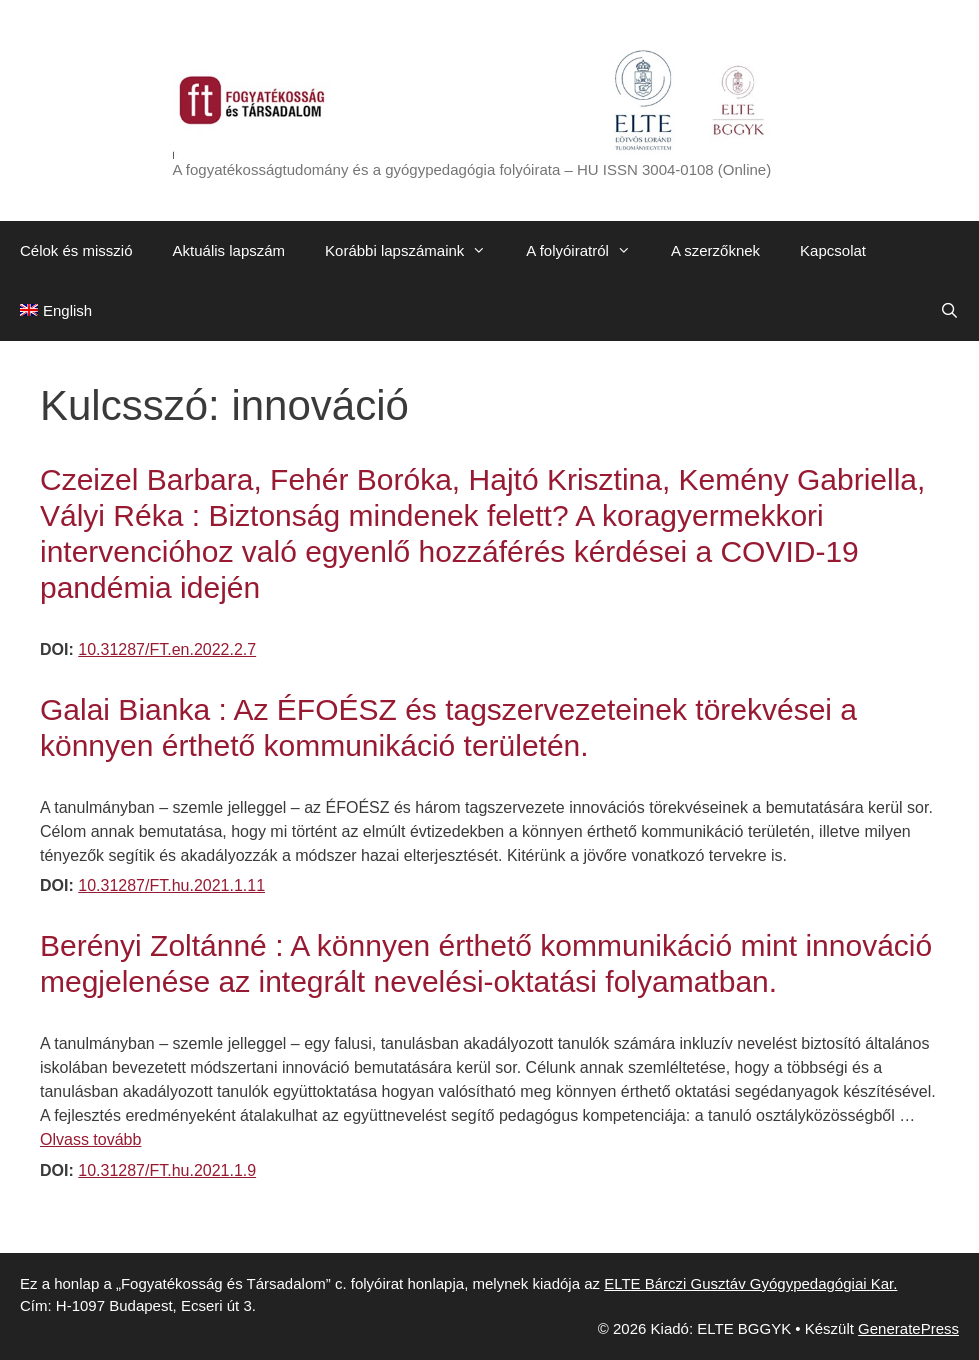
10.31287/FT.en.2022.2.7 (167, 649)
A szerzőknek (715, 250)
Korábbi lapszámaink (415, 251)
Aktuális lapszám (229, 250)
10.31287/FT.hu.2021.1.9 (167, 1170)
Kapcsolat (833, 250)
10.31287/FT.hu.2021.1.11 (171, 885)
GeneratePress (908, 1328)
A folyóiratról (588, 251)
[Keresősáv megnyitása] (949, 311)
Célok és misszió (76, 250)
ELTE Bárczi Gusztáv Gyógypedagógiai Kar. (750, 1283)
